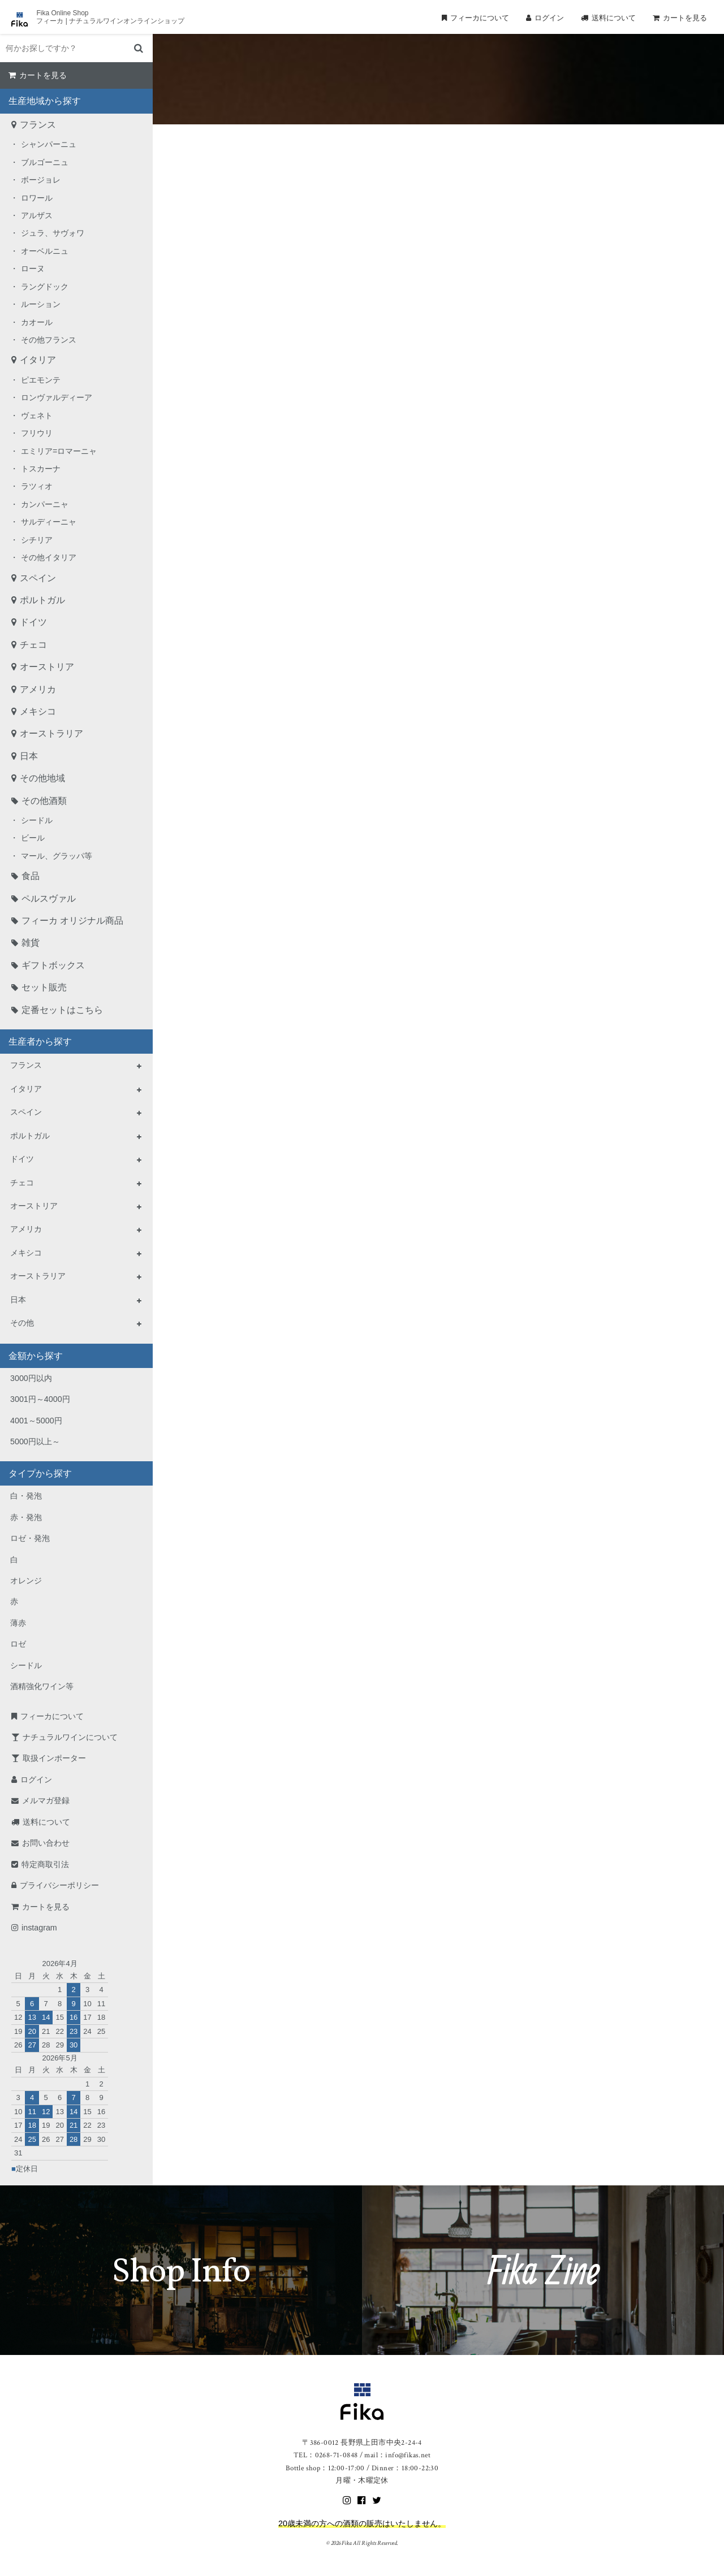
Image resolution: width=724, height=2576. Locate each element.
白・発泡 (26, 1495)
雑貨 (30, 942)
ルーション (41, 304)
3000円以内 (31, 1378)
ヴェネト (37, 415)
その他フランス (48, 339)
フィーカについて (479, 18)
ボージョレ (41, 179)
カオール (37, 322)
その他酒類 (44, 801)
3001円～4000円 (40, 1399)
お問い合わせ (46, 1842)
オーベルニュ (44, 251)
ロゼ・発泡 (30, 1538)
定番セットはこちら (62, 1010)
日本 (29, 756)
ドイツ (33, 622)
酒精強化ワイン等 (42, 1686)
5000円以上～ (35, 1441)
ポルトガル (42, 600)
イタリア (38, 360)
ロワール (37, 197)
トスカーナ (41, 468)
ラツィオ (37, 486)
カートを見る (685, 18)
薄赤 (18, 1622)
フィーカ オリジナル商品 (72, 920)
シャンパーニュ (48, 144)
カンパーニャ (44, 504)
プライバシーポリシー (59, 1885)
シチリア (37, 539)
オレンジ (26, 1580)
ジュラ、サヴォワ (52, 232)
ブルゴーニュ (44, 162)
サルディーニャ (48, 521)
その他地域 (42, 778)
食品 (30, 876)
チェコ (33, 645)
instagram (39, 1927)
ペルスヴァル (48, 898)
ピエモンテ (41, 379)
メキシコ (38, 711)
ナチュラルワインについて (70, 1737)
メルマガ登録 (46, 1800)
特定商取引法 (45, 1864)
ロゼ (18, 1643)
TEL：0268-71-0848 (325, 2455)
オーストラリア (51, 733)
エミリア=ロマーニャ (59, 451)
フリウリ (37, 433)
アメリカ (38, 689)
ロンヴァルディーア (56, 397)
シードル (37, 820)
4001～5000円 (36, 1420)
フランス (38, 124)
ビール (33, 837)
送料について (614, 18)
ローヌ (33, 268)
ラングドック (44, 286)
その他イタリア (48, 557)
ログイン (549, 18)
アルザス (37, 215)
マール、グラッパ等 (56, 855)
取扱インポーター (54, 1758)
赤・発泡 (26, 1517)
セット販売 (44, 987)
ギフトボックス (53, 965)
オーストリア (47, 667)
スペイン (38, 578)
